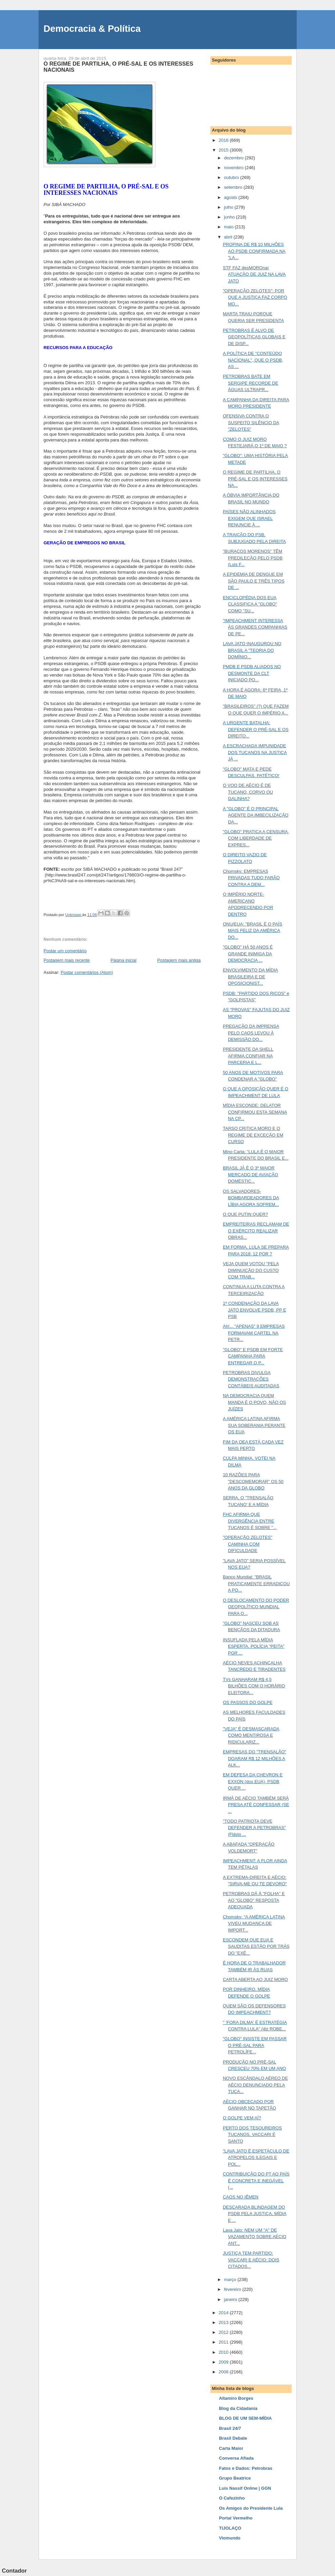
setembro (234, 187)
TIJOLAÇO (230, 2528)
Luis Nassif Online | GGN (245, 2488)
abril (228, 237)
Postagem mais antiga (179, 960)
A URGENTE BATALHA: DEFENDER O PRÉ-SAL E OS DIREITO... (256, 729)
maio (229, 226)
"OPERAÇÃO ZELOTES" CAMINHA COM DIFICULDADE (247, 1544)
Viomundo (229, 2537)
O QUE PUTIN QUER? (245, 1214)
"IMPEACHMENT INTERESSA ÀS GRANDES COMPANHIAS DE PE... (255, 627)
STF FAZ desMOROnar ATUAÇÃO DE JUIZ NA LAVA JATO (254, 274)
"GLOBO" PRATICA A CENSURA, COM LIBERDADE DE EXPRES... (256, 838)
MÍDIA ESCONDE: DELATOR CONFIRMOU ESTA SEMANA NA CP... (255, 1112)
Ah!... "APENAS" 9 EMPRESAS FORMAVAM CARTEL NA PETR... (254, 1333)
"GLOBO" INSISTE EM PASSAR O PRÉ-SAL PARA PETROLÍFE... (255, 2045)
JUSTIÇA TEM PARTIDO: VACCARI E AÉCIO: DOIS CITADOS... (251, 2260)
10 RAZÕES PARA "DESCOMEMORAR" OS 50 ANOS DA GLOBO (253, 1481)
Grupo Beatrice (235, 2478)
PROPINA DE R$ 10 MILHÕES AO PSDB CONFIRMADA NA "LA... (254, 251)
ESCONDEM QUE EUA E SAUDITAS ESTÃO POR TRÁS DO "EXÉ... (256, 1946)
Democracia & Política (92, 28)
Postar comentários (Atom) (87, 972)
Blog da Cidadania (238, 2408)
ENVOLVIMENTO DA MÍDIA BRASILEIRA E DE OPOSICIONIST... (250, 976)
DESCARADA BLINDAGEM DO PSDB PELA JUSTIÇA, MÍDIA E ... (255, 2214)
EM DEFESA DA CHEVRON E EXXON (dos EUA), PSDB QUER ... (252, 1781)
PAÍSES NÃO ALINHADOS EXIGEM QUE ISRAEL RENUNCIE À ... (249, 518)
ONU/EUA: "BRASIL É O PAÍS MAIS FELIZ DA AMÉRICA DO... (252, 930)
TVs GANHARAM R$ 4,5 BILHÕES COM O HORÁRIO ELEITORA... (254, 1686)
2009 (224, 2362)
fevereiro (233, 2289)
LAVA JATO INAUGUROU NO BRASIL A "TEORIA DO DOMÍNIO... (252, 650)
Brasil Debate (233, 2438)
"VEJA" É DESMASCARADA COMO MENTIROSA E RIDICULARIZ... (251, 1735)
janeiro (231, 2299)
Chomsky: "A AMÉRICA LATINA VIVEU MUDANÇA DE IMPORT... (254, 1923)
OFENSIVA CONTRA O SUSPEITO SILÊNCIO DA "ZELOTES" (251, 422)
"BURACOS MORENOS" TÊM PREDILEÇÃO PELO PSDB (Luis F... (252, 558)
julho (229, 207)
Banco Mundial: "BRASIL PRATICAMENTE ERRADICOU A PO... (256, 1583)
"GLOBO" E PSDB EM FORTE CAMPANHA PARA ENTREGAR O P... (253, 1356)
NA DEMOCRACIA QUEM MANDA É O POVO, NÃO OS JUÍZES (254, 1402)
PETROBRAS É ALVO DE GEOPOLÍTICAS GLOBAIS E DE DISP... (254, 337)
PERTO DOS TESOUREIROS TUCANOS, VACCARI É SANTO (252, 2134)
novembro (234, 167)
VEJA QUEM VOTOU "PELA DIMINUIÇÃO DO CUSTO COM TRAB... (251, 1270)
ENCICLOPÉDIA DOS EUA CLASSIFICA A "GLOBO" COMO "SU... (250, 604)
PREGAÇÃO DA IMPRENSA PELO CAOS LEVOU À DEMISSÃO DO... (251, 1033)
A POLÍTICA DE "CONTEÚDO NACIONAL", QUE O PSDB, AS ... (253, 360)
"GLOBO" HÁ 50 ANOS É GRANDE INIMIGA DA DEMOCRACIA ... (248, 953)
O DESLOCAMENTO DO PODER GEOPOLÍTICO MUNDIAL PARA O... (256, 1607)
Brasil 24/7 (230, 2428)
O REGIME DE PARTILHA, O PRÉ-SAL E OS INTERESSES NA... (255, 479)
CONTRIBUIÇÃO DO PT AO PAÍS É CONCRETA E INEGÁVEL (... (256, 2180)
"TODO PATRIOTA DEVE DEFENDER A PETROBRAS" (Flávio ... (254, 1828)
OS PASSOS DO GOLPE (247, 1702)
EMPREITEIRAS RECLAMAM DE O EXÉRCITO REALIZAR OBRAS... (256, 1231)
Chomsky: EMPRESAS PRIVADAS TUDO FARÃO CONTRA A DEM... (251, 878)
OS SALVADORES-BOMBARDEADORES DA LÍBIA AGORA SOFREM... (251, 1198)
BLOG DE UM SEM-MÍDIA (245, 2418)
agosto (231, 197)
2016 (224, 140)
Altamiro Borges (236, 2398)
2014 (224, 2312)
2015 (224, 150)
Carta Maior (231, 2448)
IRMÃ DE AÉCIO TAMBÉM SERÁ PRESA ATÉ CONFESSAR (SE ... (256, 1805)
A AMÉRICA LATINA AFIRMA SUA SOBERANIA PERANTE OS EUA (254, 1425)
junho (230, 217)
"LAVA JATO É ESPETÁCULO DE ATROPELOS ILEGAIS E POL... (256, 2157)
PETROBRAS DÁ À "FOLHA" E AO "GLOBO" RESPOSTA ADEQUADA (254, 1900)
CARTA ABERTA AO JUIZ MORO (255, 1979)
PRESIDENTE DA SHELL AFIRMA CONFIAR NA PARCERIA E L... (248, 1056)
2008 (224, 2371)
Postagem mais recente (67, 960)
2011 (224, 2342)
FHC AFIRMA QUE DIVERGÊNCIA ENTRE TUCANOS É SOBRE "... (250, 1521)
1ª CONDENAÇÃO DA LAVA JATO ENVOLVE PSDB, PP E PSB (254, 1310)
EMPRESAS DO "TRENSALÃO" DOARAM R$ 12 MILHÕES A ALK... (254, 1758)
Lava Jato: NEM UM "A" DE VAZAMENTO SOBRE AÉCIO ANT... (254, 2237)
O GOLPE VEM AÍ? (242, 2117)
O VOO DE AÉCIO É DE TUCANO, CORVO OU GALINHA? (248, 792)
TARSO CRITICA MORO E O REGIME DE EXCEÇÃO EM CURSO (253, 1135)
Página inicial (123, 960)
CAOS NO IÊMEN (240, 2196)
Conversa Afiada (236, 2458)
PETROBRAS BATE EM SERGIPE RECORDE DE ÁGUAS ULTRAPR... (250, 383)
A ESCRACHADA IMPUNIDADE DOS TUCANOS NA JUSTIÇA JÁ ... (255, 752)
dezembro (234, 157)
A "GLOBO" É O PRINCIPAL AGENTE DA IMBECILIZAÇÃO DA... (255, 815)
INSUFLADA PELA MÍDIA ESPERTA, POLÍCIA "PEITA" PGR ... (254, 1646)
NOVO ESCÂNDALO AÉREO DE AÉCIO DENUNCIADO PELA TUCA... (255, 2085)
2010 (224, 2352)
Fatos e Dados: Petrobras (246, 2468)
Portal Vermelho (236, 2518)
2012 (224, 2332)
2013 (224, 2322)
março (230, 2279)
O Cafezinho (232, 2498)
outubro (232, 177)
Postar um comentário (65, 950)
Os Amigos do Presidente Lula (251, 2508)
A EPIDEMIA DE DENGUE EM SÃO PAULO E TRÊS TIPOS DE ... (254, 581)
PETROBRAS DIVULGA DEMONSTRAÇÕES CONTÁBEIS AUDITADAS (251, 1379)
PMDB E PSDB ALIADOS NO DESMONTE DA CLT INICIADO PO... (252, 673)
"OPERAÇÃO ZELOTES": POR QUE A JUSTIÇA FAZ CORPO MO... (255, 297)
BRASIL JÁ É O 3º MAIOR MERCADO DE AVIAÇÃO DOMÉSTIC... (250, 1174)
